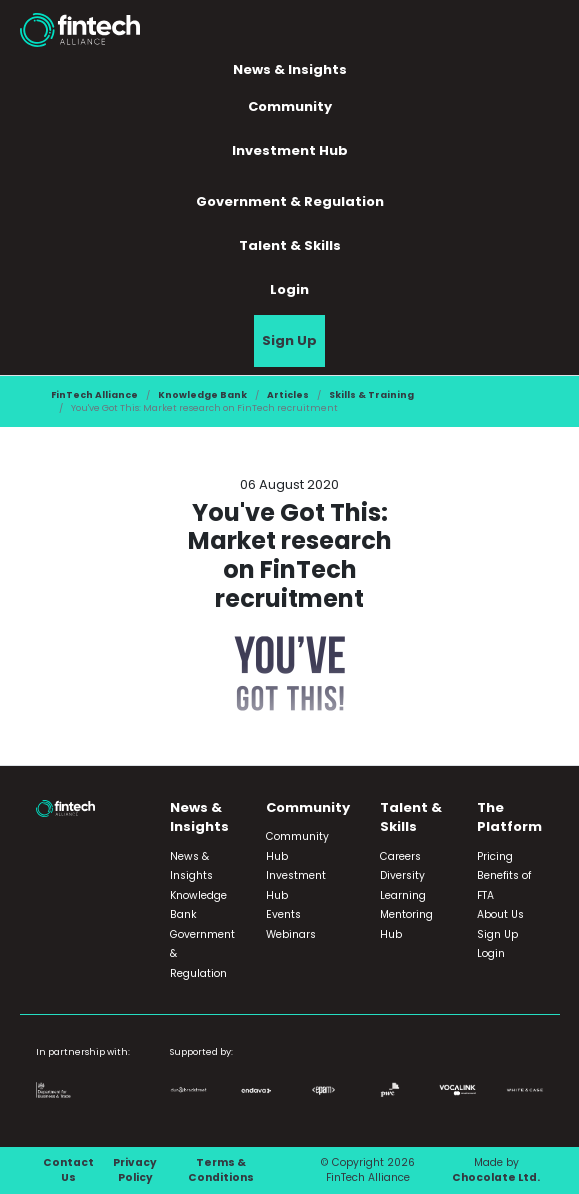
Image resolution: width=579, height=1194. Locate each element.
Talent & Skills (290, 245)
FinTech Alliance (94, 394)
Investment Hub (290, 150)
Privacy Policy (135, 1170)
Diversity (402, 875)
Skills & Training (371, 394)
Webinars (291, 934)
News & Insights (290, 69)
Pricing (495, 856)
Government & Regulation (290, 201)
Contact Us (68, 1170)
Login (289, 289)
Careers (400, 856)
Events (283, 914)
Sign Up (289, 340)
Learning (403, 895)
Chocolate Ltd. (496, 1177)
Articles (288, 394)
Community (290, 106)
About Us (500, 914)
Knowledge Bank (202, 394)
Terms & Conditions (221, 1170)
